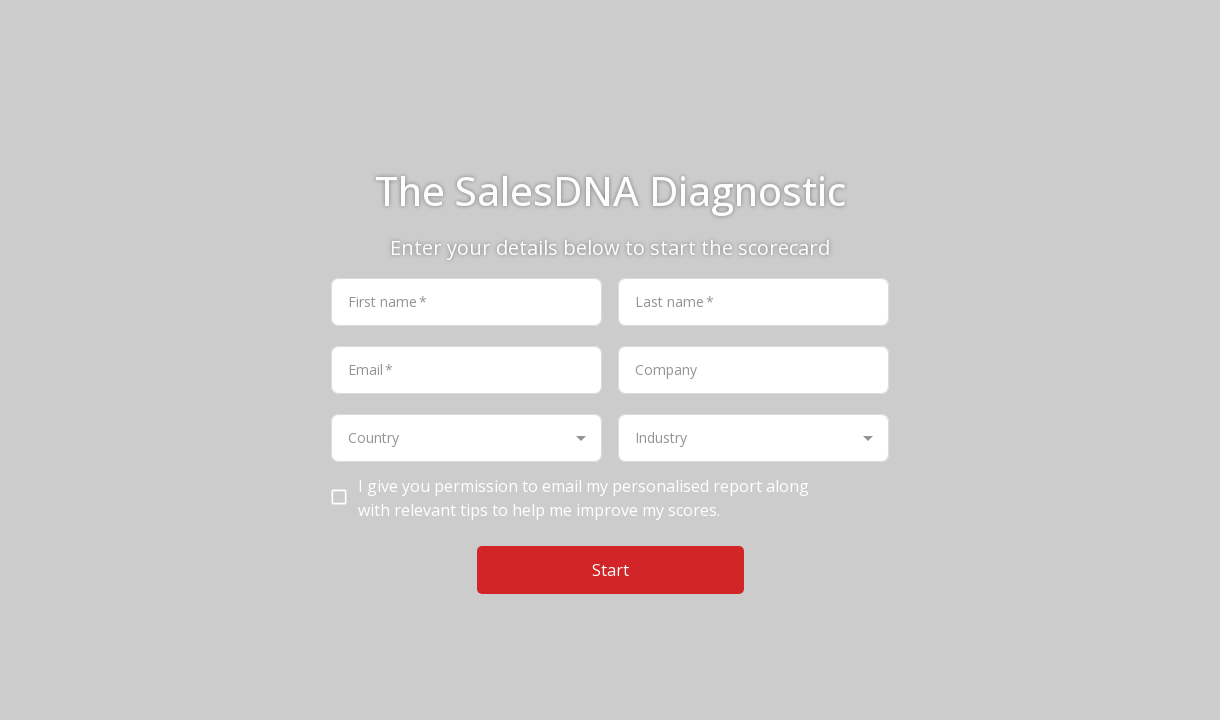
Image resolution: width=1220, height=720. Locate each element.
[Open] (581, 438)
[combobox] (450, 438)
